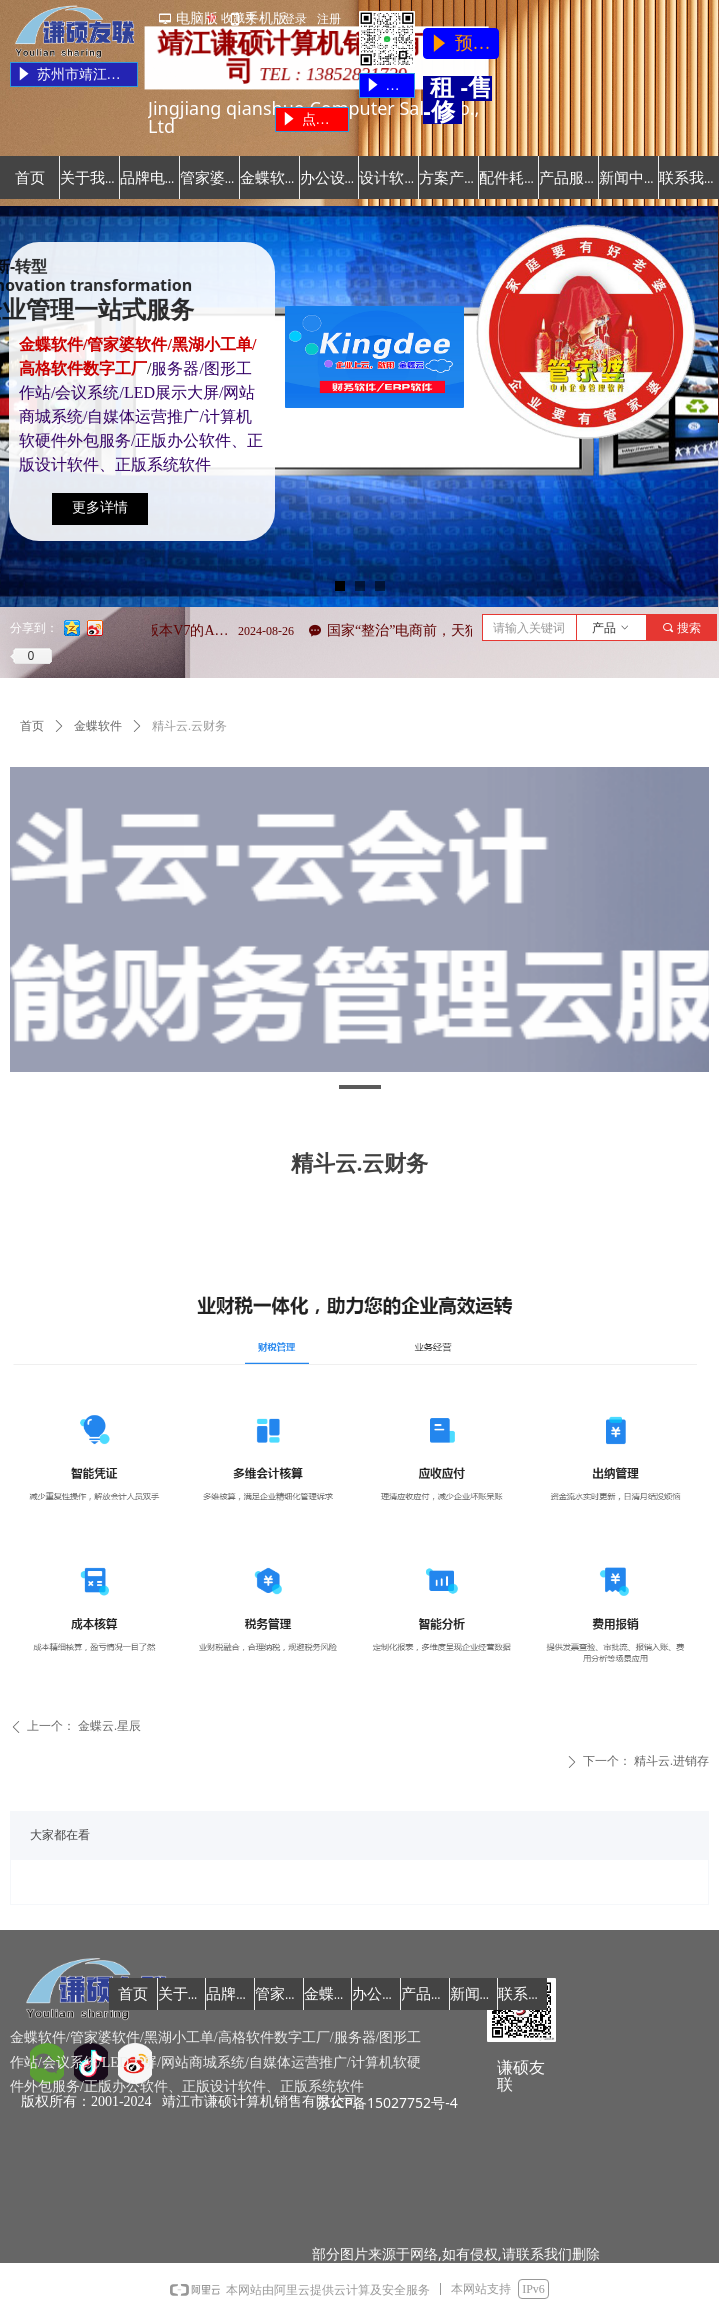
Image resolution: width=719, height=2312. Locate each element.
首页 (32, 726)
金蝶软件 (98, 726)
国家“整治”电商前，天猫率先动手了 (450, 630)
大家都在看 (60, 1835)
